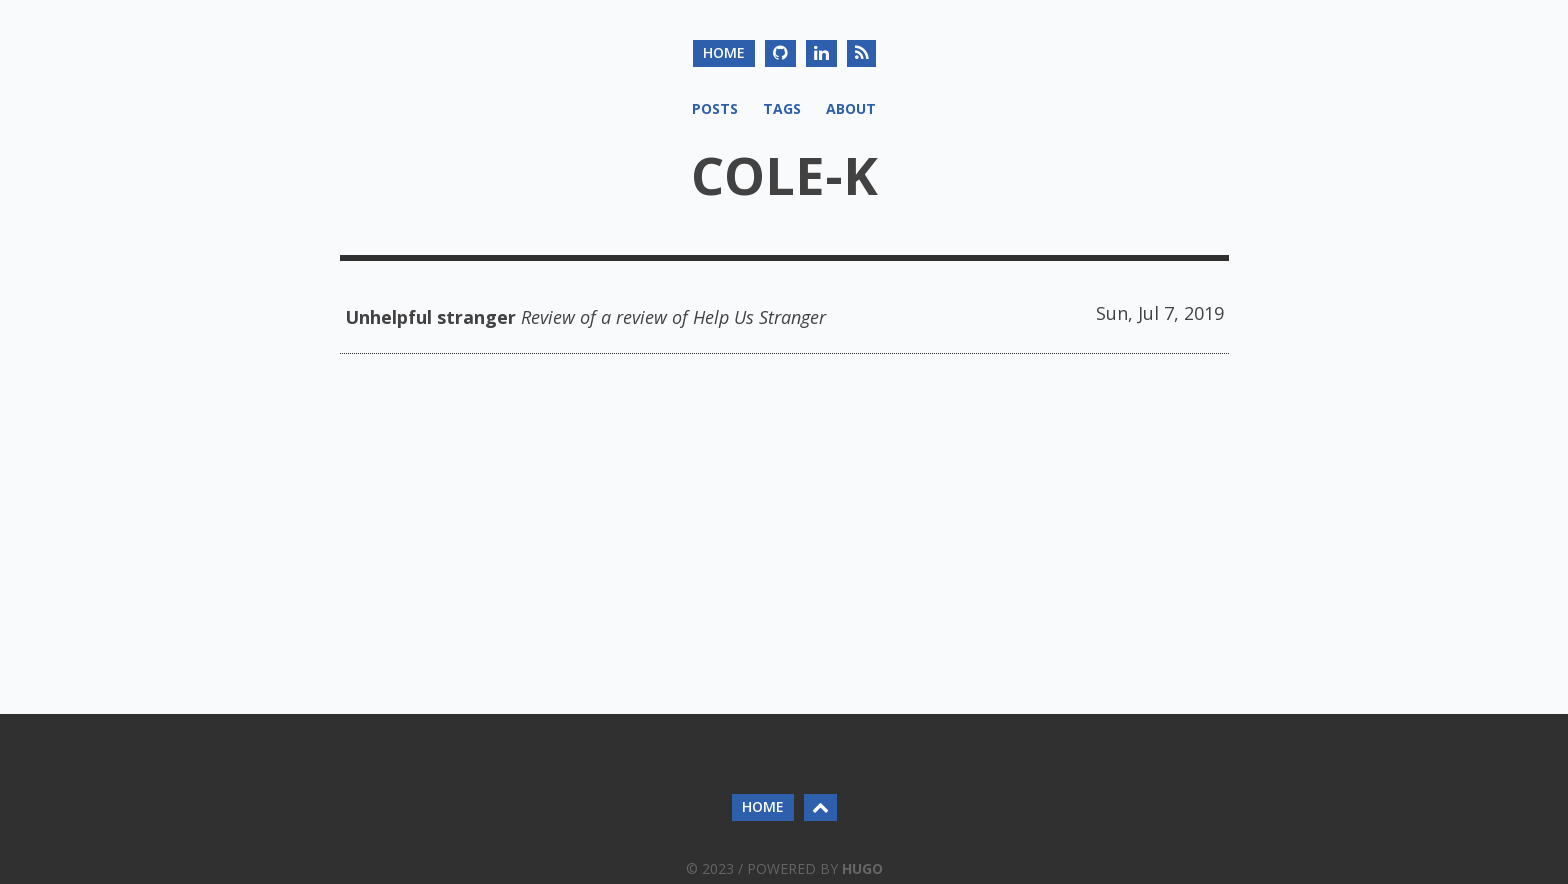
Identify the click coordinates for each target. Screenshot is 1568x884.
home (724, 52)
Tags (782, 108)
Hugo (862, 868)
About (851, 108)
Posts (715, 108)
